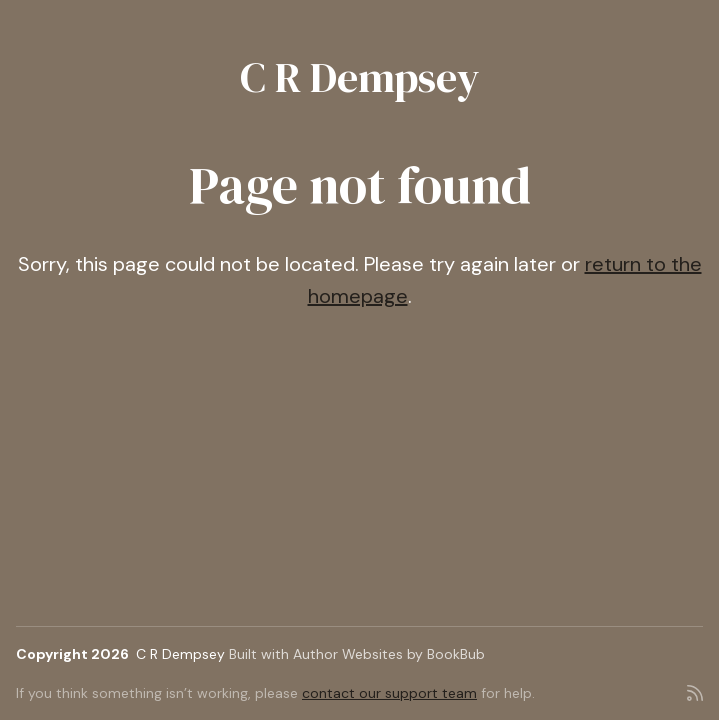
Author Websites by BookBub (389, 654)
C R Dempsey (360, 77)
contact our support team (389, 693)
